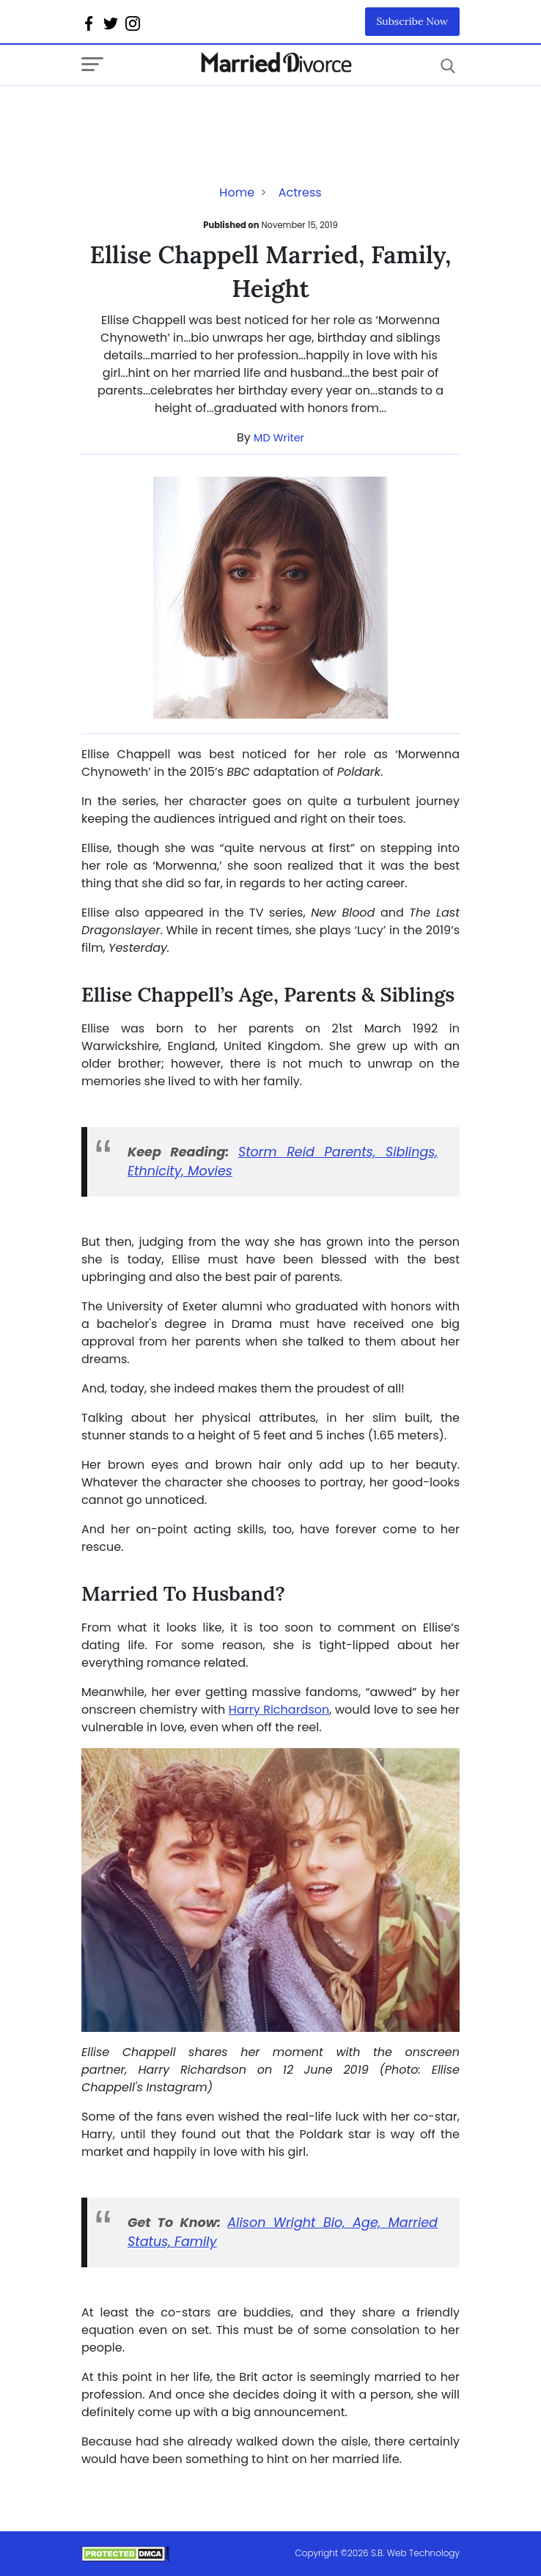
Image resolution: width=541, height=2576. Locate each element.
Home (236, 192)
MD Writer (279, 437)
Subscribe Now (413, 21)
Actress (300, 192)
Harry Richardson (279, 1709)
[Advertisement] (198, 115)
